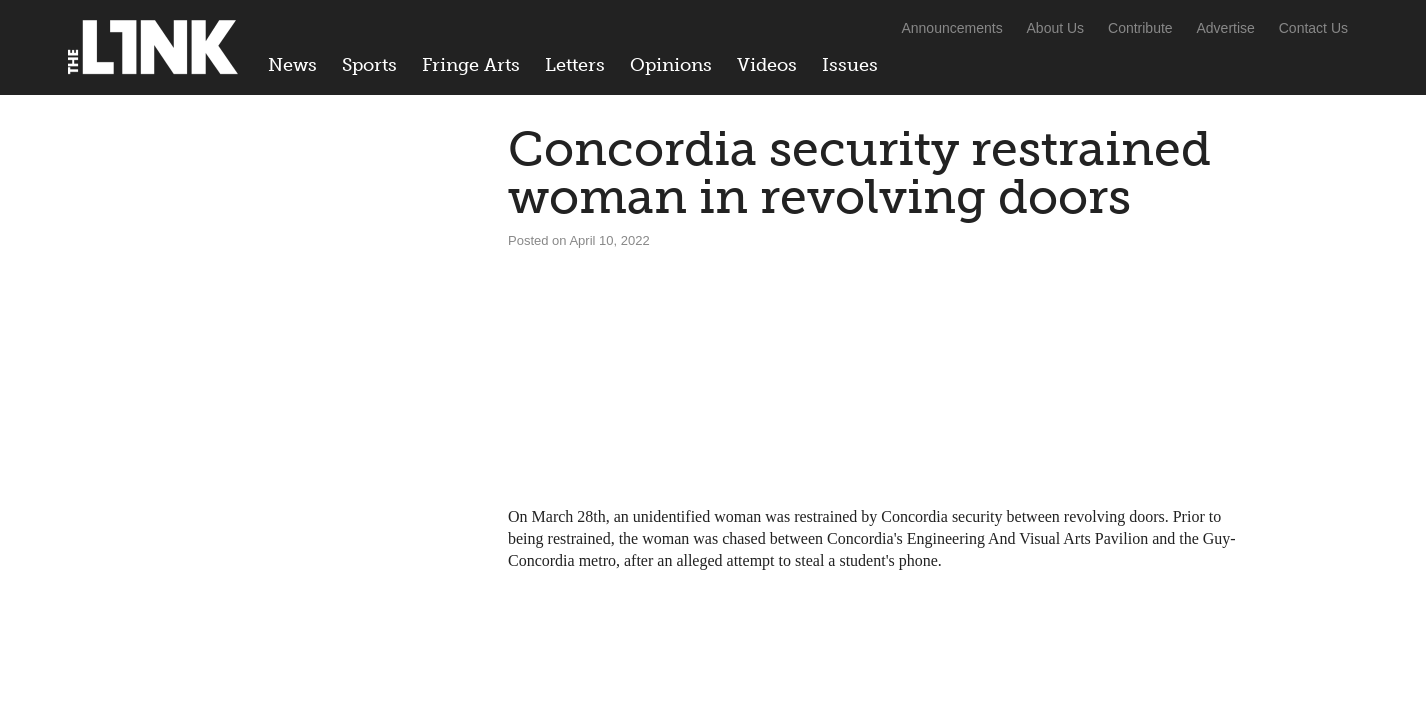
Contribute (1140, 28)
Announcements (951, 28)
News (292, 65)
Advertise (1226, 28)
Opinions (671, 65)
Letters (575, 65)
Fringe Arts (471, 65)
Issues (850, 65)
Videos (767, 65)
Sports (369, 65)
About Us (1056, 28)
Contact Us (1313, 28)
